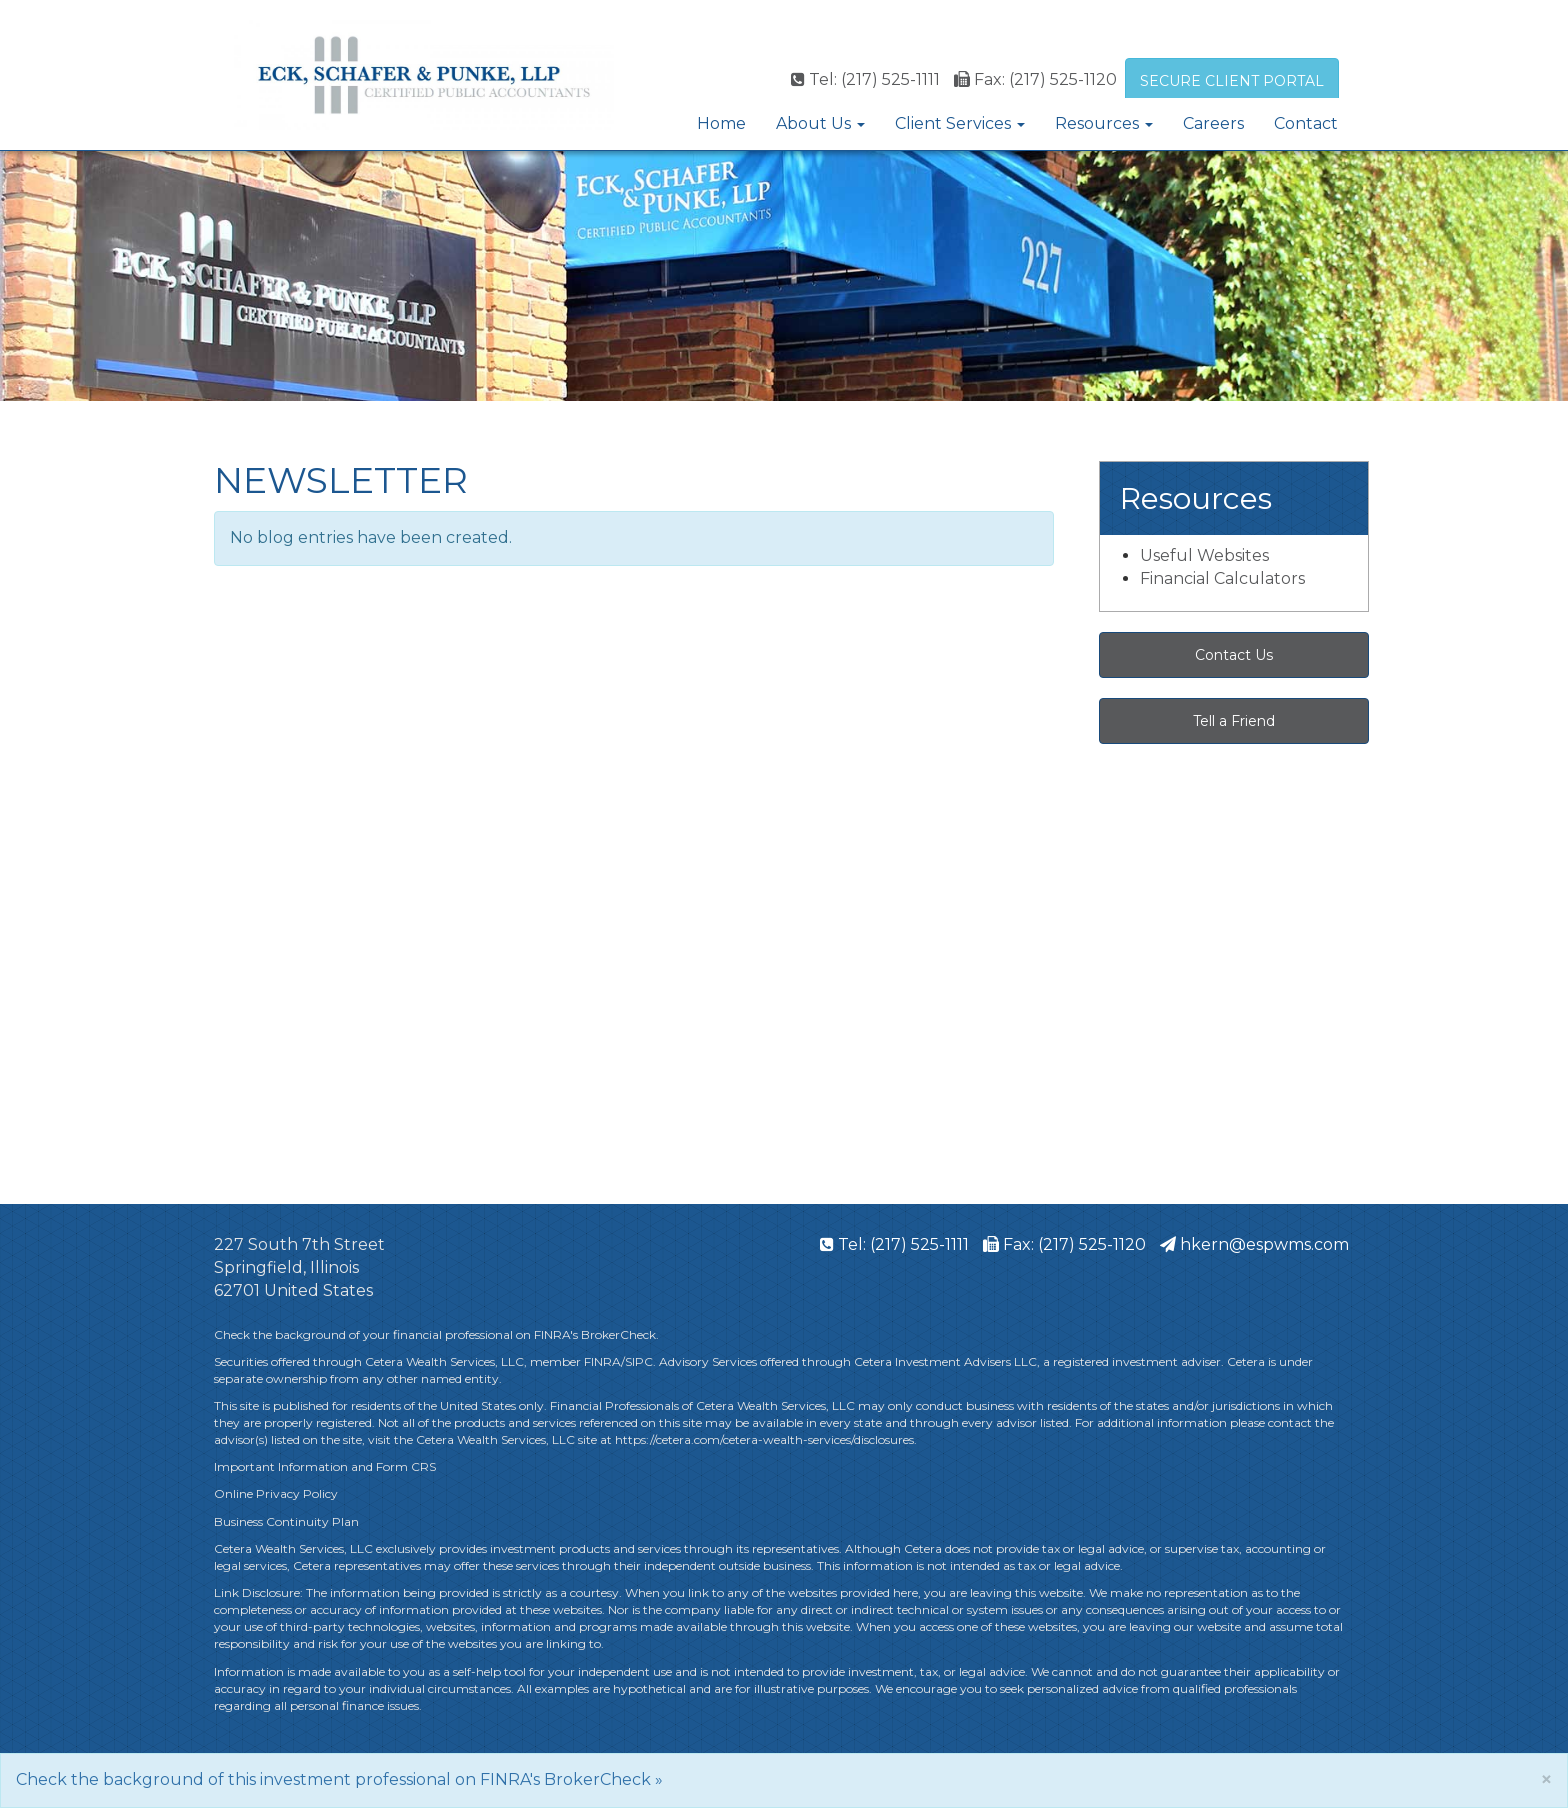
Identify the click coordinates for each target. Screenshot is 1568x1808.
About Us (813, 123)
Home (721, 123)
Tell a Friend (1234, 721)
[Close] (1546, 1779)
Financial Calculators (1222, 578)
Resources (1097, 123)
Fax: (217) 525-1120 (1035, 79)
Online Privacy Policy (277, 1493)
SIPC (639, 1361)
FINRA (602, 1361)
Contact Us (1234, 655)
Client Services (953, 123)
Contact (1306, 123)
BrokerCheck (618, 1334)
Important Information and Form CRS (325, 1466)
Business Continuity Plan (286, 1521)
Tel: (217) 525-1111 (865, 79)
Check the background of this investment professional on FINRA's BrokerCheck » (339, 1779)
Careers (1213, 123)
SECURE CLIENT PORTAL (1232, 81)
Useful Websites (1204, 555)
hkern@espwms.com (1254, 1244)
